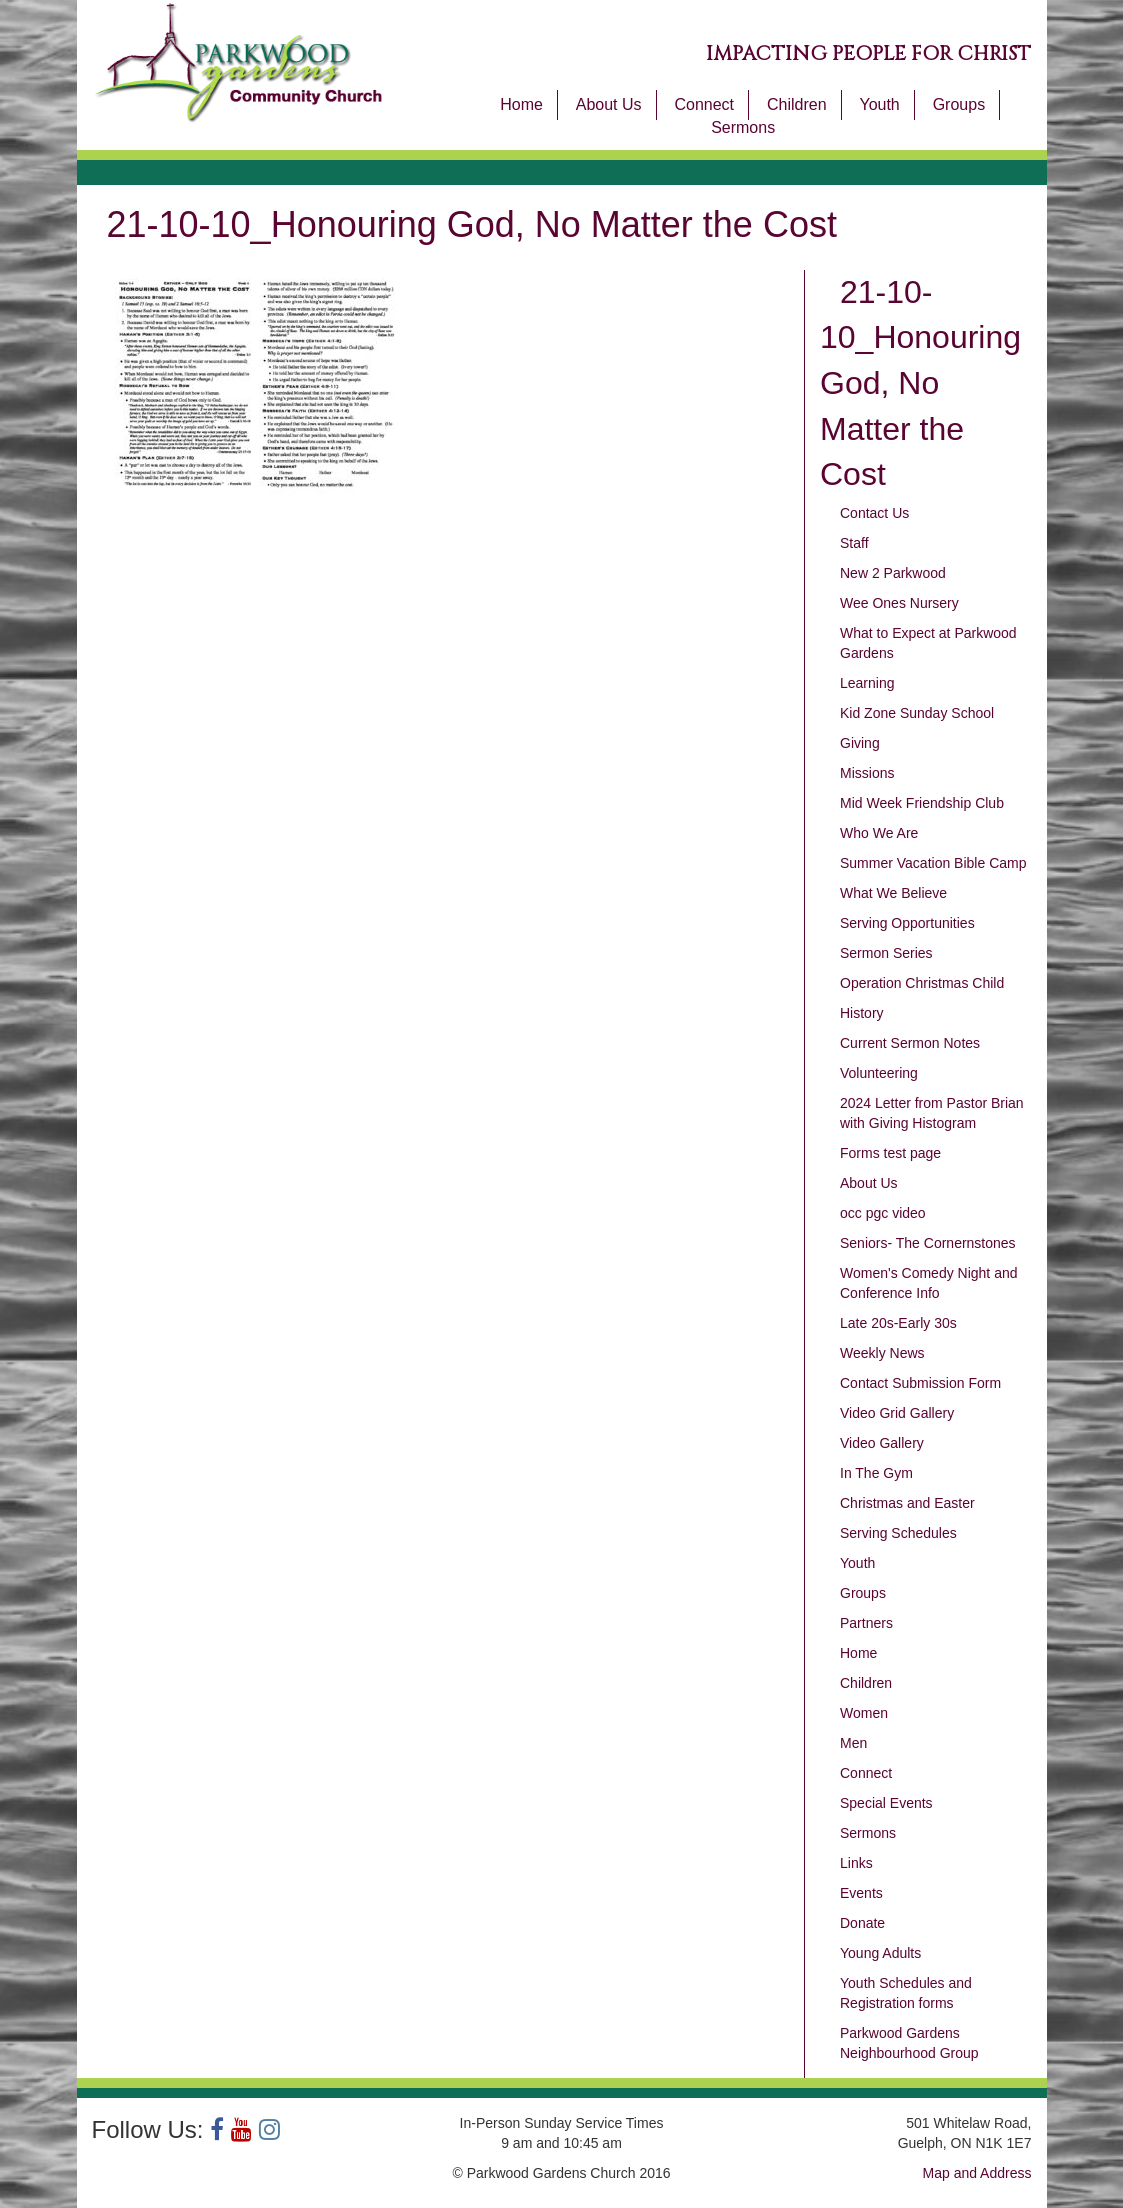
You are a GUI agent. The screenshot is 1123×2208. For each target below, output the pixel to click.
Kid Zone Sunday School (917, 713)
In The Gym (876, 1473)
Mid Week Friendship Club (922, 803)
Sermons (743, 127)
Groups (959, 104)
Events (861, 1893)
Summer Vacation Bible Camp (933, 863)
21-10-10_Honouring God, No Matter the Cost (920, 383)
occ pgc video (883, 1213)
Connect (704, 104)
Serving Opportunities (907, 923)
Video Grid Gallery (897, 1413)
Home (521, 104)
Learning (867, 683)
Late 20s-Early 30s (898, 1323)
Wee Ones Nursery (899, 603)
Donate (862, 1923)
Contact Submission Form (920, 1383)
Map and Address (977, 2173)
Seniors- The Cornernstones (928, 1243)
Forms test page (890, 1153)
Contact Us (874, 513)
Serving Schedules (898, 1533)
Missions (867, 773)
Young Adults (880, 1953)
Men (853, 1743)
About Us (609, 104)
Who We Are (879, 833)
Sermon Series (886, 953)
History (862, 1013)
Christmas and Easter (907, 1503)
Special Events (886, 1803)
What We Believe (893, 893)
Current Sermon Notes (910, 1043)
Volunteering (879, 1073)
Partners (866, 1623)
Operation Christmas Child (922, 983)
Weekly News (882, 1353)
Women (864, 1713)
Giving (860, 743)
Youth (879, 104)
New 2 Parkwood (893, 573)
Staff (854, 543)
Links (856, 1863)
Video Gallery (882, 1443)
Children (797, 104)
